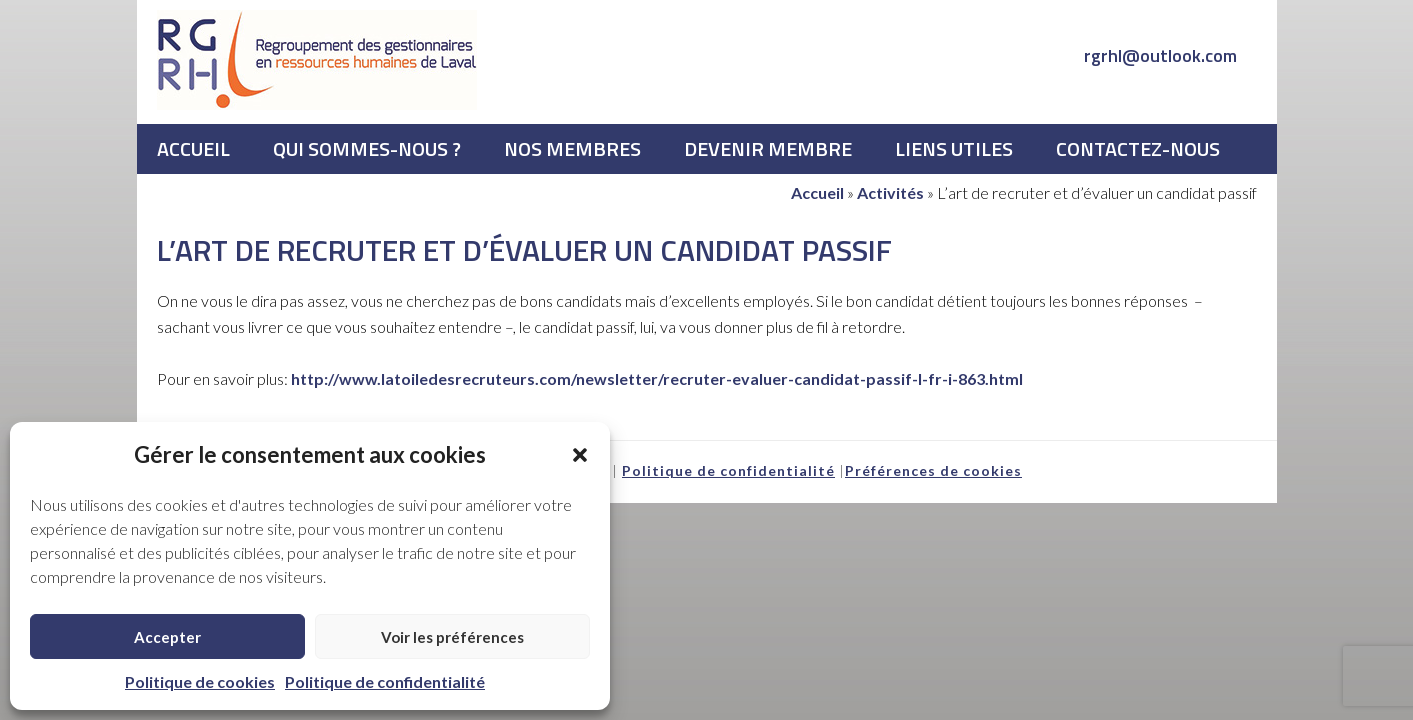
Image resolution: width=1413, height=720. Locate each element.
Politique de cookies (200, 681)
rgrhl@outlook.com (1160, 55)
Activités (890, 192)
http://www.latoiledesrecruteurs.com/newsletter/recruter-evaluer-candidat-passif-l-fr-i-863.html (657, 378)
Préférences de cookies (933, 470)
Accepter (167, 637)
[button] (580, 455)
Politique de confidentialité (385, 681)
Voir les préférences (452, 637)
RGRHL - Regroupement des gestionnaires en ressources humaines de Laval (317, 60)
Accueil (817, 192)
